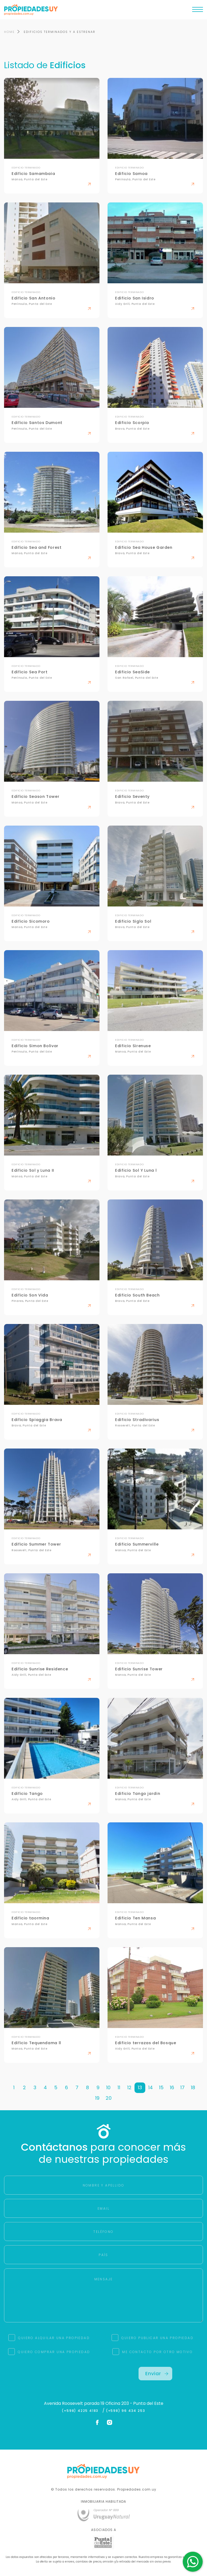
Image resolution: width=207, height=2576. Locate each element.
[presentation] (52, 2377)
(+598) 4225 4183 (81, 2411)
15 (161, 2087)
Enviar (156, 2373)
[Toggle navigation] (197, 10)
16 (172, 2087)
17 (182, 2087)
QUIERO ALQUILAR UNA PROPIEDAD (54, 2338)
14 (150, 2087)
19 (97, 2098)
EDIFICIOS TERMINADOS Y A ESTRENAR (59, 32)
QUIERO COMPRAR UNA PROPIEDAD (54, 2352)
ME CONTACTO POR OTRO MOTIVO (157, 2352)
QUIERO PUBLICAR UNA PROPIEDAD (157, 2338)
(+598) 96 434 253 (125, 2411)
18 (193, 2087)
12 (129, 2087)
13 (140, 2087)
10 (108, 2087)
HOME (9, 32)
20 (109, 2098)
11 (119, 2087)
